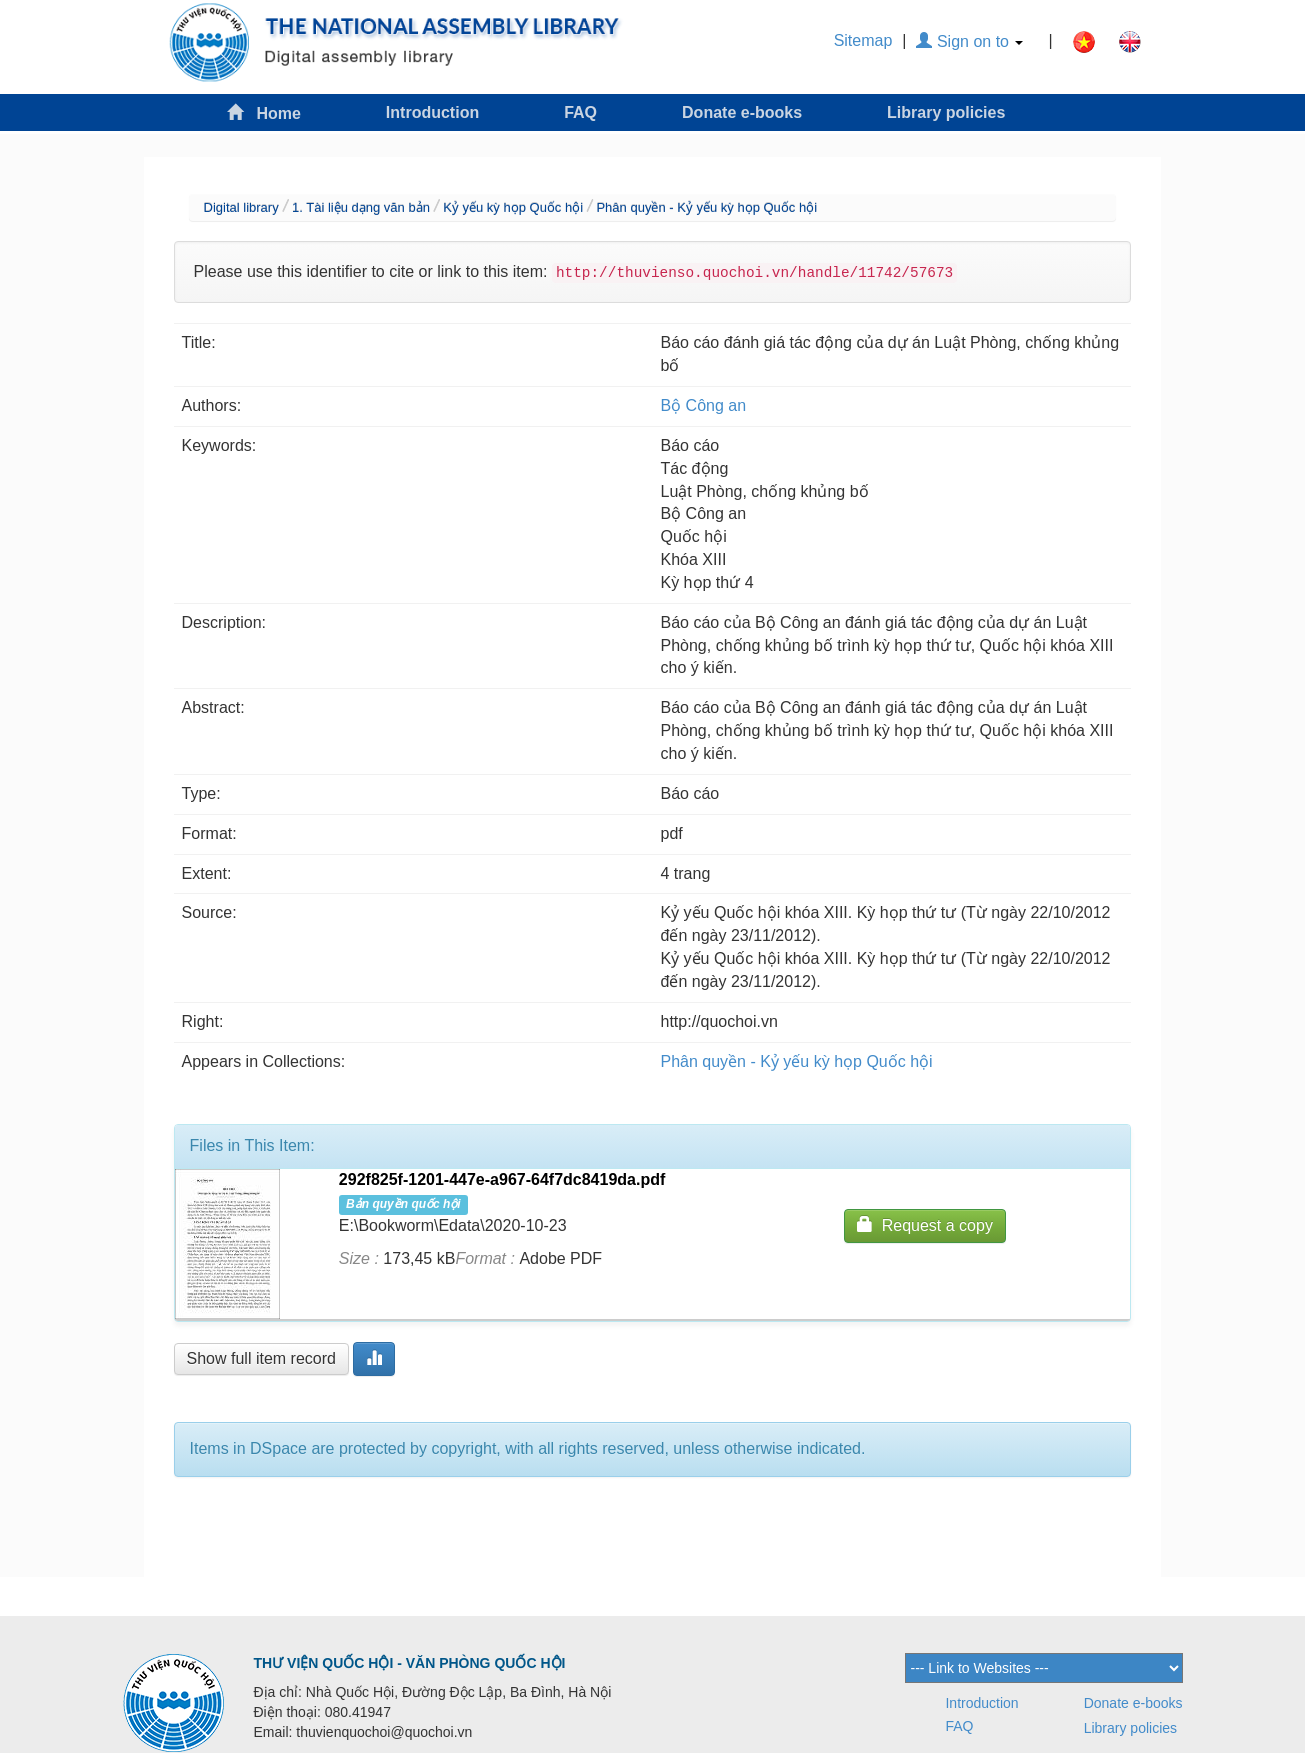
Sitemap (863, 40)
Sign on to (969, 41)
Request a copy (925, 1224)
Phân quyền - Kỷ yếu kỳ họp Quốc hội (706, 207)
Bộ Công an (704, 405)
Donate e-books (742, 112)
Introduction (432, 112)
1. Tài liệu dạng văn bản (361, 207)
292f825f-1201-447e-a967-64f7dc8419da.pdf (502, 1179)
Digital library (241, 207)
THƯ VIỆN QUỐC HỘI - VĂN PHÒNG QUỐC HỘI (410, 1663)
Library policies (946, 112)
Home (264, 112)
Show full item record (261, 1358)
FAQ (580, 112)
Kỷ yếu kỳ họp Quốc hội (513, 207)
